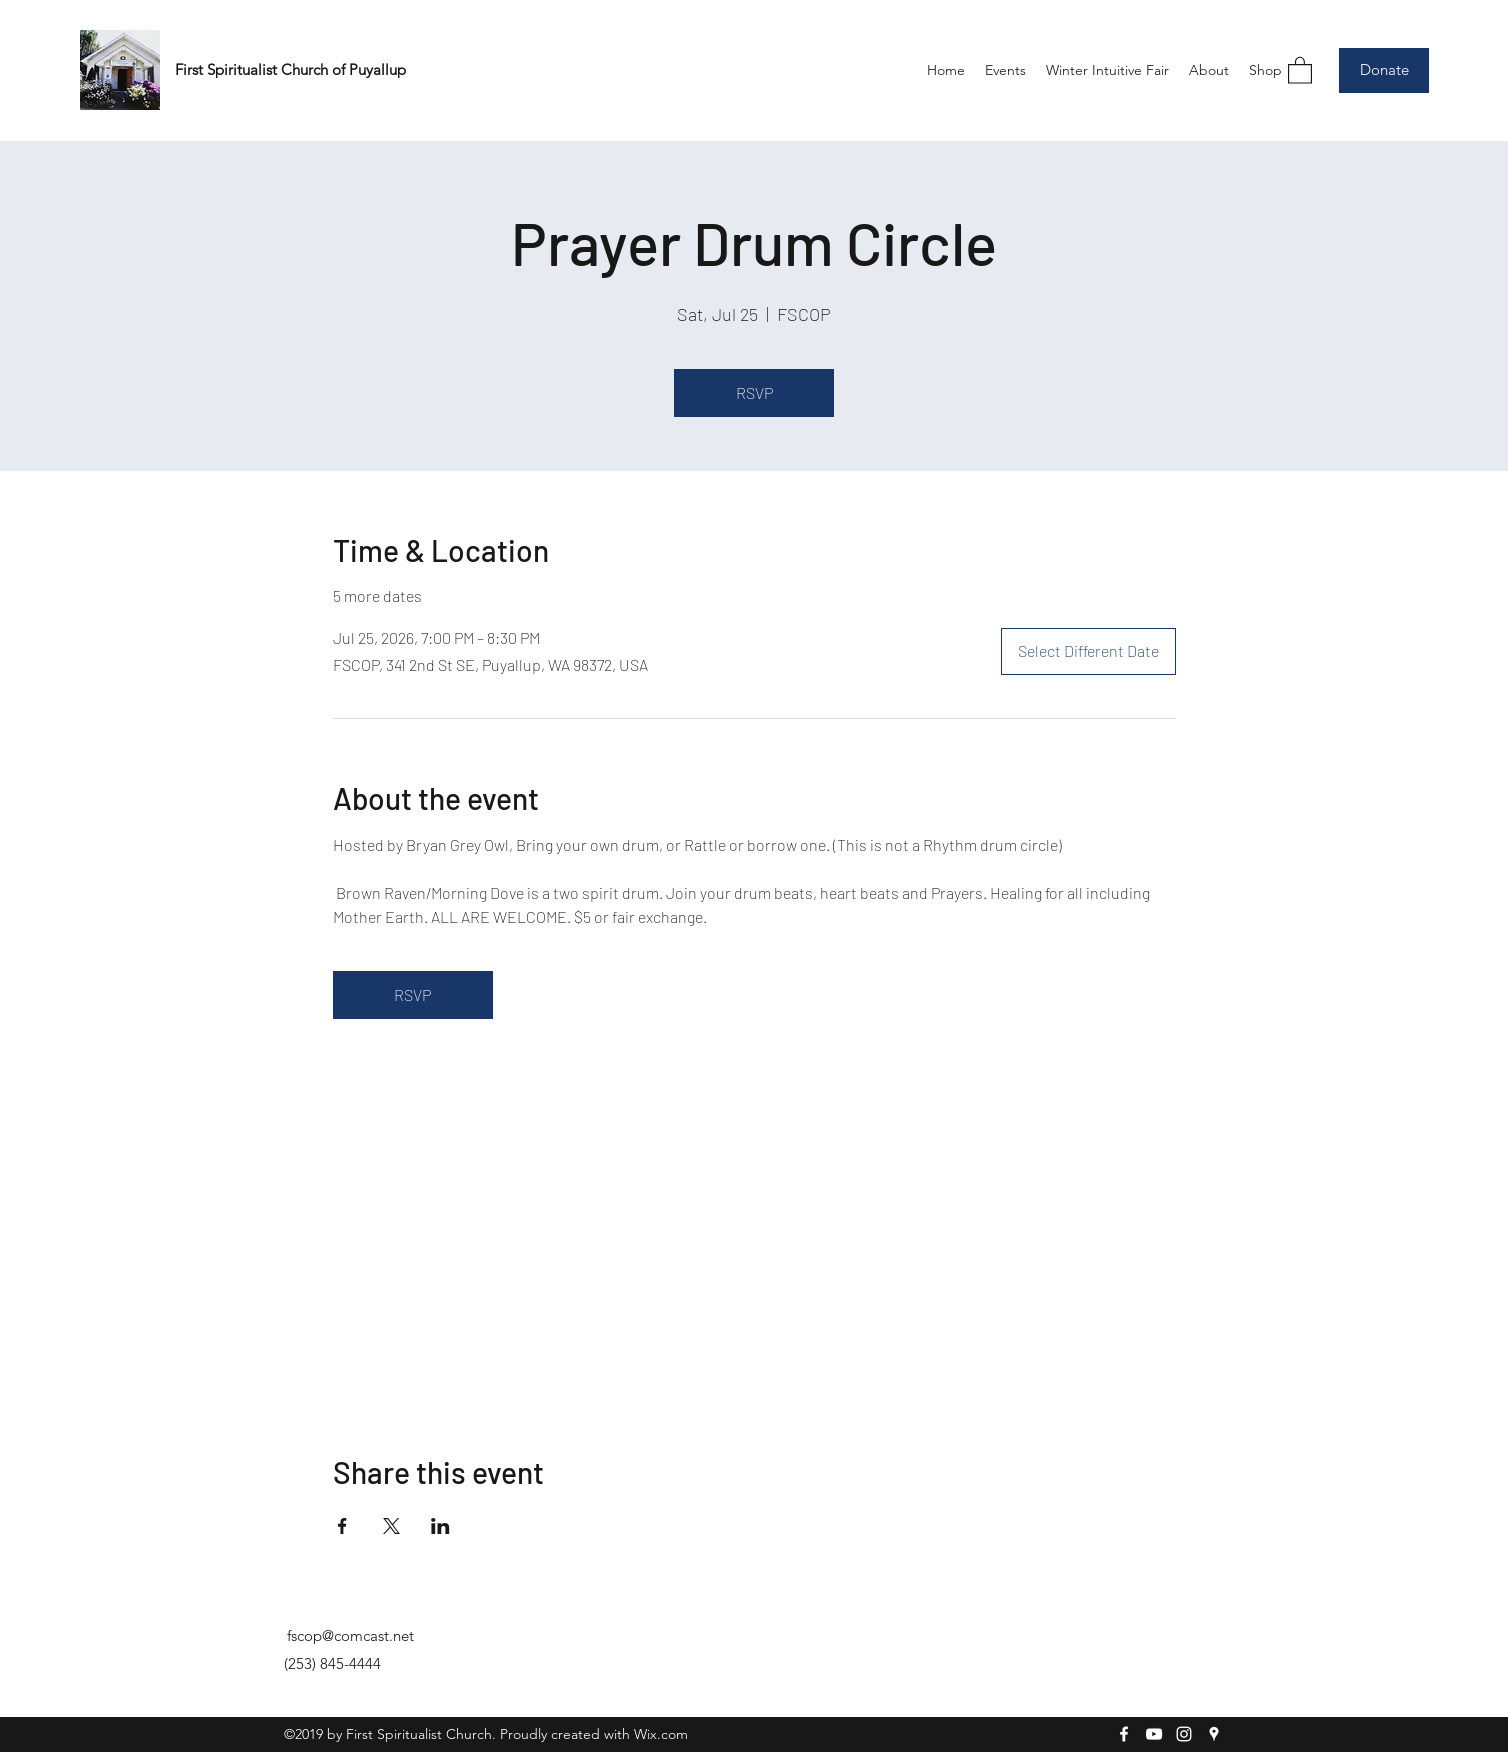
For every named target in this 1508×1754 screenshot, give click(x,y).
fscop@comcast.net (350, 1635)
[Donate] (1384, 70)
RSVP (754, 392)
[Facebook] (1124, 1734)
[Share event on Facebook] (342, 1526)
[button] (1300, 69)
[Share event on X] (391, 1526)
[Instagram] (1184, 1734)
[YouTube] (1154, 1734)
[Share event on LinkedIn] (440, 1526)
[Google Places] (1214, 1734)
